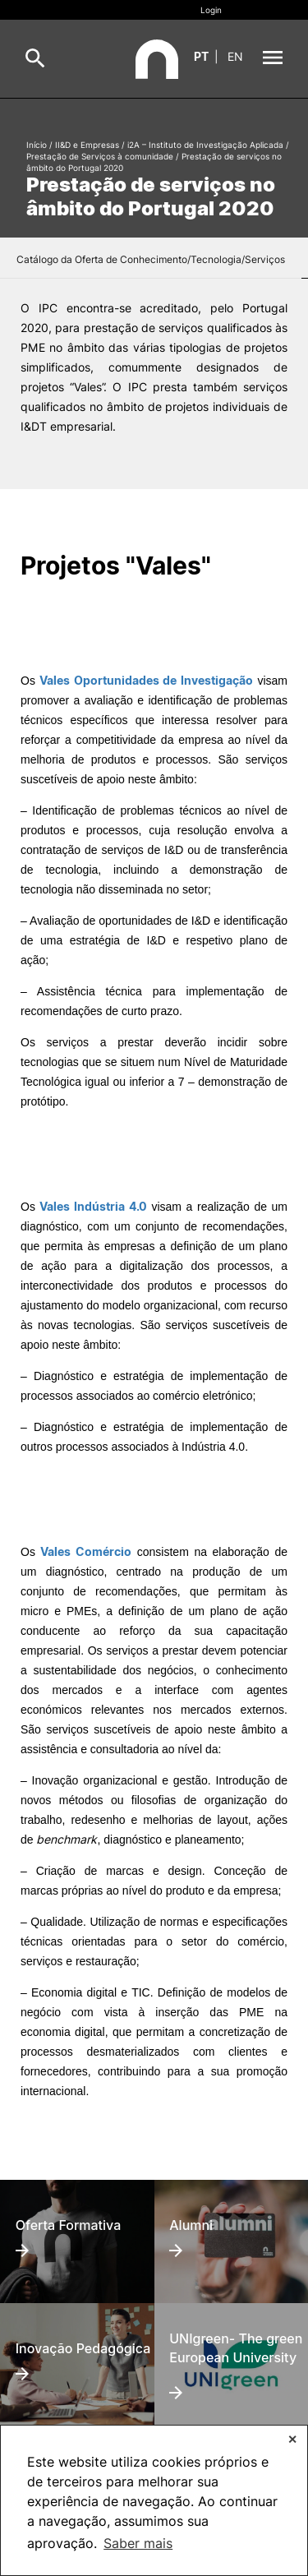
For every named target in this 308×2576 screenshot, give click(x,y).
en (235, 56)
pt (201, 56)
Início (36, 145)
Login (211, 10)
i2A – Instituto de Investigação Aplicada (205, 145)
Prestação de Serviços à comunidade (99, 156)
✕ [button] (292, 2439)
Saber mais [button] (137, 2543)
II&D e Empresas (87, 145)
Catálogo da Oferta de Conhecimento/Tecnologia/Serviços (150, 259)
